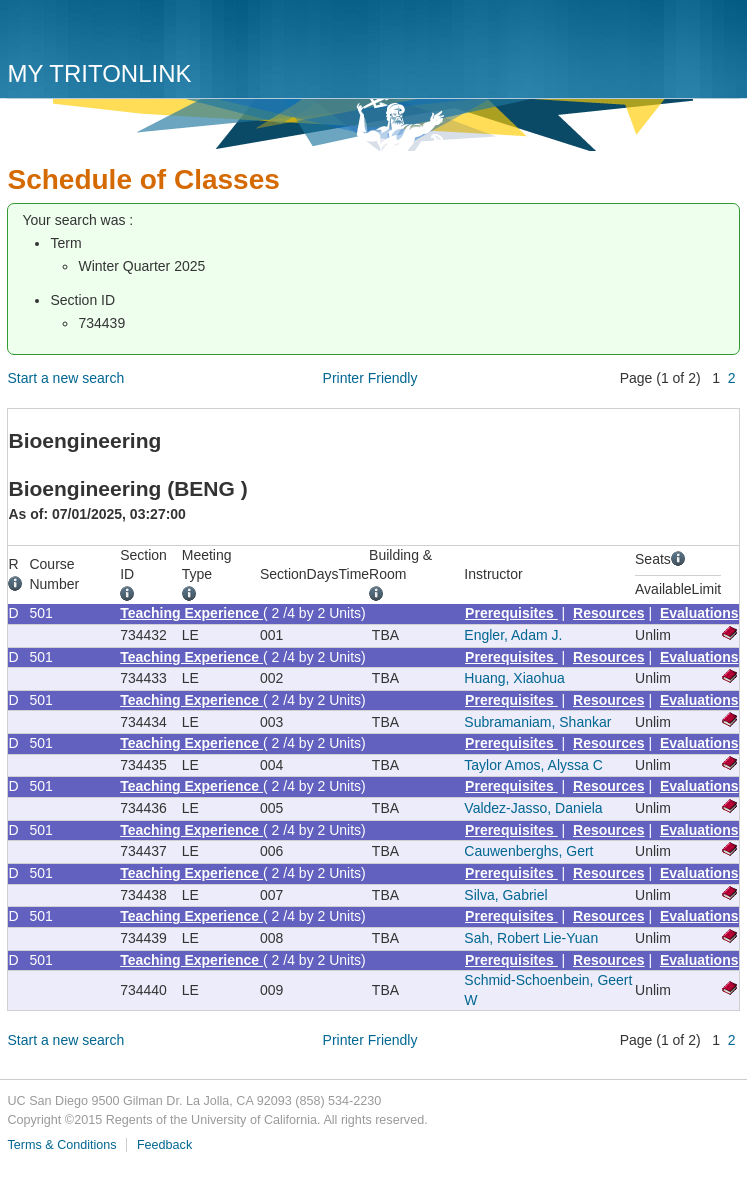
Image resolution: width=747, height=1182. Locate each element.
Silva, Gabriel (505, 895)
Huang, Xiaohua (514, 678)
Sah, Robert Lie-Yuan (531, 938)
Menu (720, 37)
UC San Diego (121, 32)
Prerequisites (511, 613)
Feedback (164, 1145)
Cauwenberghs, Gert (528, 851)
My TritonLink (99, 73)
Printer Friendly (370, 378)
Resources (609, 613)
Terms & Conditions (61, 1145)
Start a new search (65, 378)
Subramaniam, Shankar (537, 722)
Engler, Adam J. (513, 635)
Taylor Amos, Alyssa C (533, 765)
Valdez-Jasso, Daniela (533, 808)
